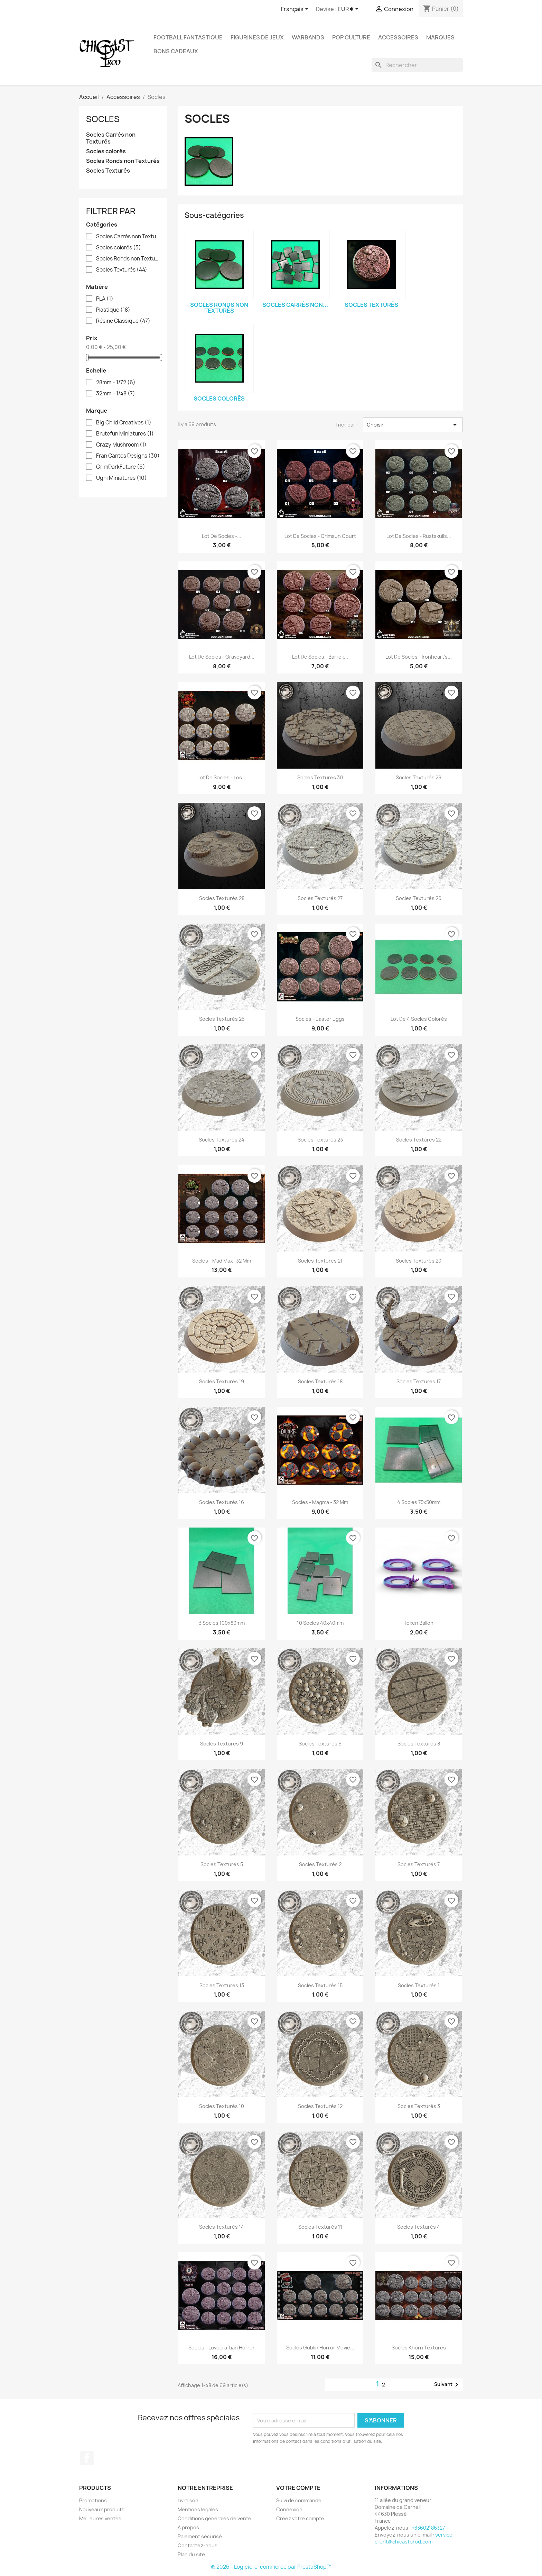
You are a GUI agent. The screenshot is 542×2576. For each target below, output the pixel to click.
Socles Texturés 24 (221, 1139)
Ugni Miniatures (121, 478)
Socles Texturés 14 (221, 2227)
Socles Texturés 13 (221, 1985)
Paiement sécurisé (200, 2536)
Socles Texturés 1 (419, 1985)
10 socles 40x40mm (320, 1623)
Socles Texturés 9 (221, 1743)
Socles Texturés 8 (419, 1743)
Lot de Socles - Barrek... (320, 656)
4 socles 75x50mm (418, 1502)
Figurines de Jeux (257, 37)
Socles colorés (106, 151)
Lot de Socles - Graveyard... (221, 656)
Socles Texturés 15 (320, 1985)
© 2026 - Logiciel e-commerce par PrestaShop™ (271, 2566)
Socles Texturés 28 (221, 898)
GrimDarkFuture (120, 467)
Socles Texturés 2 (320, 1864)
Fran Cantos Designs (128, 455)
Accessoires (398, 37)
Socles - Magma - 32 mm (320, 1502)
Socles (103, 119)
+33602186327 (428, 2527)
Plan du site (191, 2554)
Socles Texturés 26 (418, 898)
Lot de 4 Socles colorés (419, 1019)
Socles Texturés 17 (418, 1381)
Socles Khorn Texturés (419, 2347)
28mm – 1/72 (116, 382)
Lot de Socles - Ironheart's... (418, 656)
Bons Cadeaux (175, 51)
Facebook (87, 2458)
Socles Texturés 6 (320, 1743)
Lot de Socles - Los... (221, 777)
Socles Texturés (108, 170)
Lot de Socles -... (221, 536)
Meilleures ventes (100, 2518)
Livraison (188, 2500)
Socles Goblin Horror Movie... (320, 2347)
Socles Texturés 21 (320, 1260)
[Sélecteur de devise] (349, 9)
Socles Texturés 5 (221, 1864)
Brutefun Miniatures (125, 433)
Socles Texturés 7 (419, 1864)
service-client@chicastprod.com (415, 2538)
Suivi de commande (298, 2500)
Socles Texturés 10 (221, 2106)
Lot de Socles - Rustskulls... (418, 536)
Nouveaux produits (101, 2509)
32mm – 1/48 (115, 393)
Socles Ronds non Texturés (123, 161)
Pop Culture (351, 37)
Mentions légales (198, 2509)
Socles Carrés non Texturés (111, 138)
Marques (440, 37)
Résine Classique (123, 321)
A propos (188, 2527)
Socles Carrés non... (295, 305)
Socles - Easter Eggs (320, 1019)
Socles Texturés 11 (320, 2227)
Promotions (93, 2500)
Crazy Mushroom (121, 444)
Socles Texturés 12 (320, 2106)
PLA (104, 298)
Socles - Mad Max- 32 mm (221, 1260)
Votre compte (298, 2488)
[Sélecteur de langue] (296, 9)
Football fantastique (188, 37)
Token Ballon (418, 1623)
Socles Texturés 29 (418, 777)
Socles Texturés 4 (418, 2227)
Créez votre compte (300, 2518)
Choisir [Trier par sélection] (413, 425)
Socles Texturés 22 (418, 1139)
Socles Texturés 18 (320, 1381)
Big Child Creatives (123, 422)
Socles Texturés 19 (221, 1381)
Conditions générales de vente (214, 2518)
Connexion (289, 2509)
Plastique (113, 309)
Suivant (447, 2385)
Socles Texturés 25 (221, 1019)
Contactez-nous (197, 2545)
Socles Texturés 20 (418, 1260)
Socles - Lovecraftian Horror (221, 2347)
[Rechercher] (417, 65)
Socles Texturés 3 (419, 2106)
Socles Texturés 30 (320, 777)
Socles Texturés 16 (221, 1502)
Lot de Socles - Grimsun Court (320, 536)
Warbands (308, 37)
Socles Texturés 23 (320, 1139)
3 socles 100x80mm (222, 1623)
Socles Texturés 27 (320, 898)
